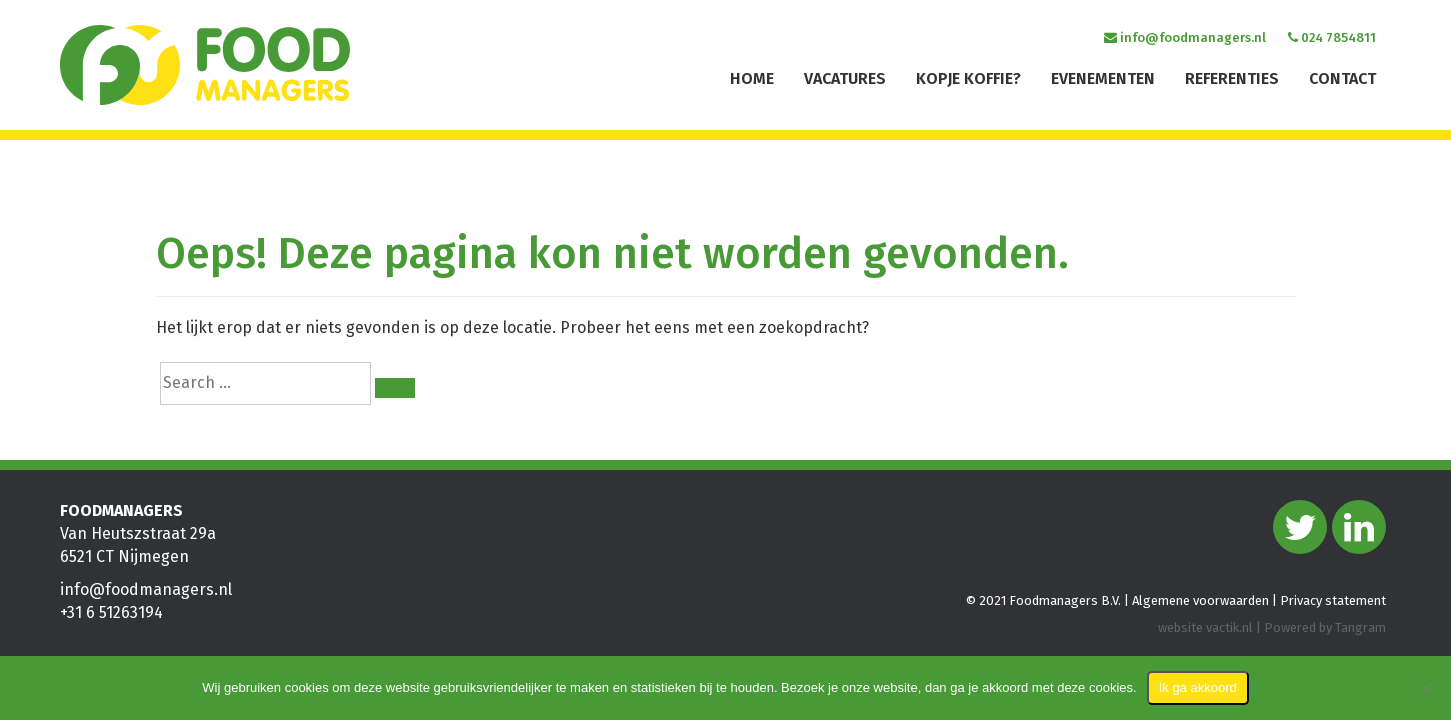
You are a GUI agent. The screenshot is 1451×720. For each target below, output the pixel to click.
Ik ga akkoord (1198, 687)
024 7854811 (1332, 37)
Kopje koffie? (968, 78)
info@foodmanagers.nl (1185, 37)
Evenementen (1103, 78)
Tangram (1360, 627)
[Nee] (1426, 688)
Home (752, 78)
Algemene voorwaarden (1200, 600)
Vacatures (845, 78)
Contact (1342, 78)
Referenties (1232, 78)
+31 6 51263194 (111, 612)
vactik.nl (1229, 627)
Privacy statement (1333, 600)
